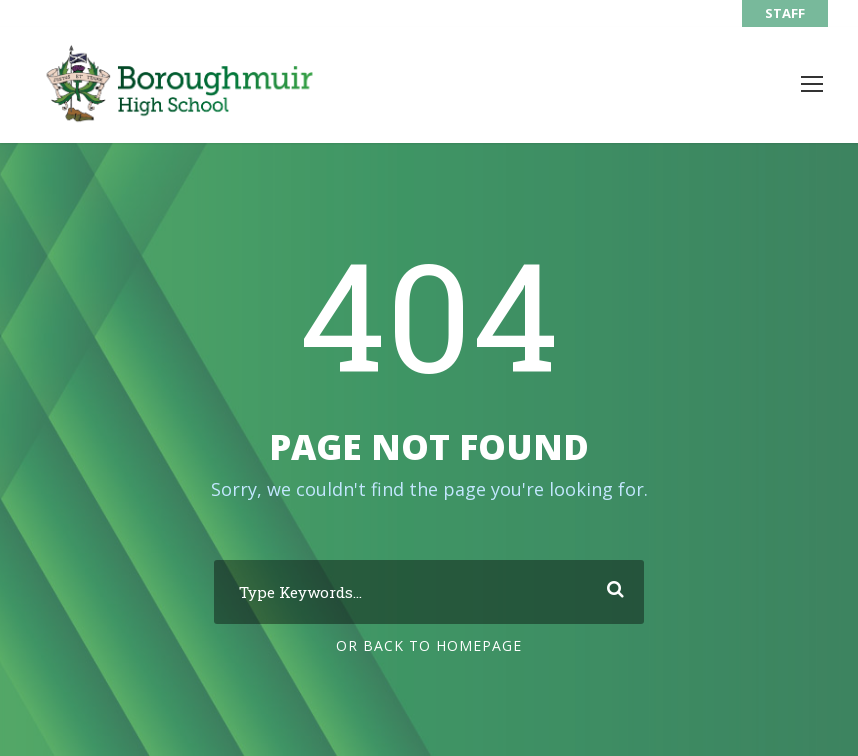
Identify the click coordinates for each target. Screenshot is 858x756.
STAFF (785, 13)
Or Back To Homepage (429, 645)
